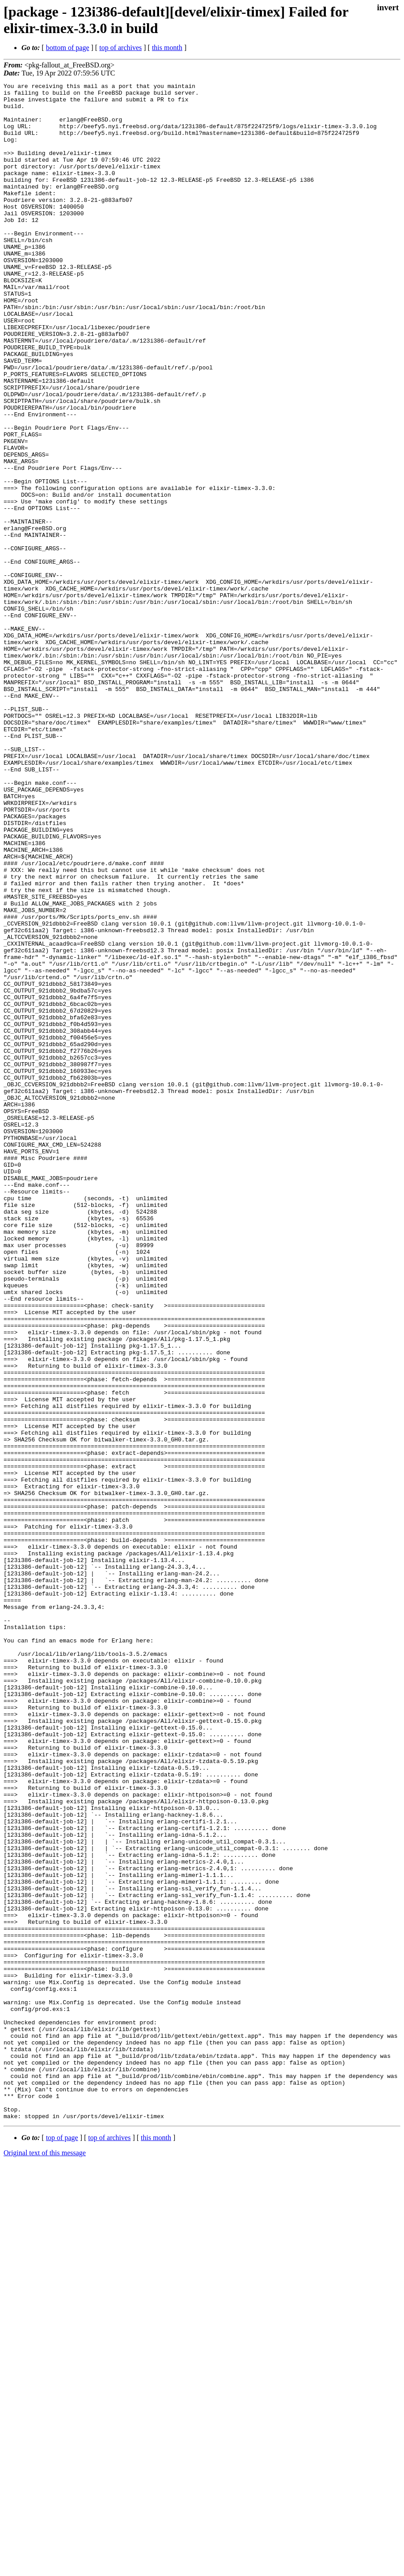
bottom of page (67, 47)
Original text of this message (45, 2560)
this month (167, 47)
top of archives (120, 47)
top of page (62, 2545)
